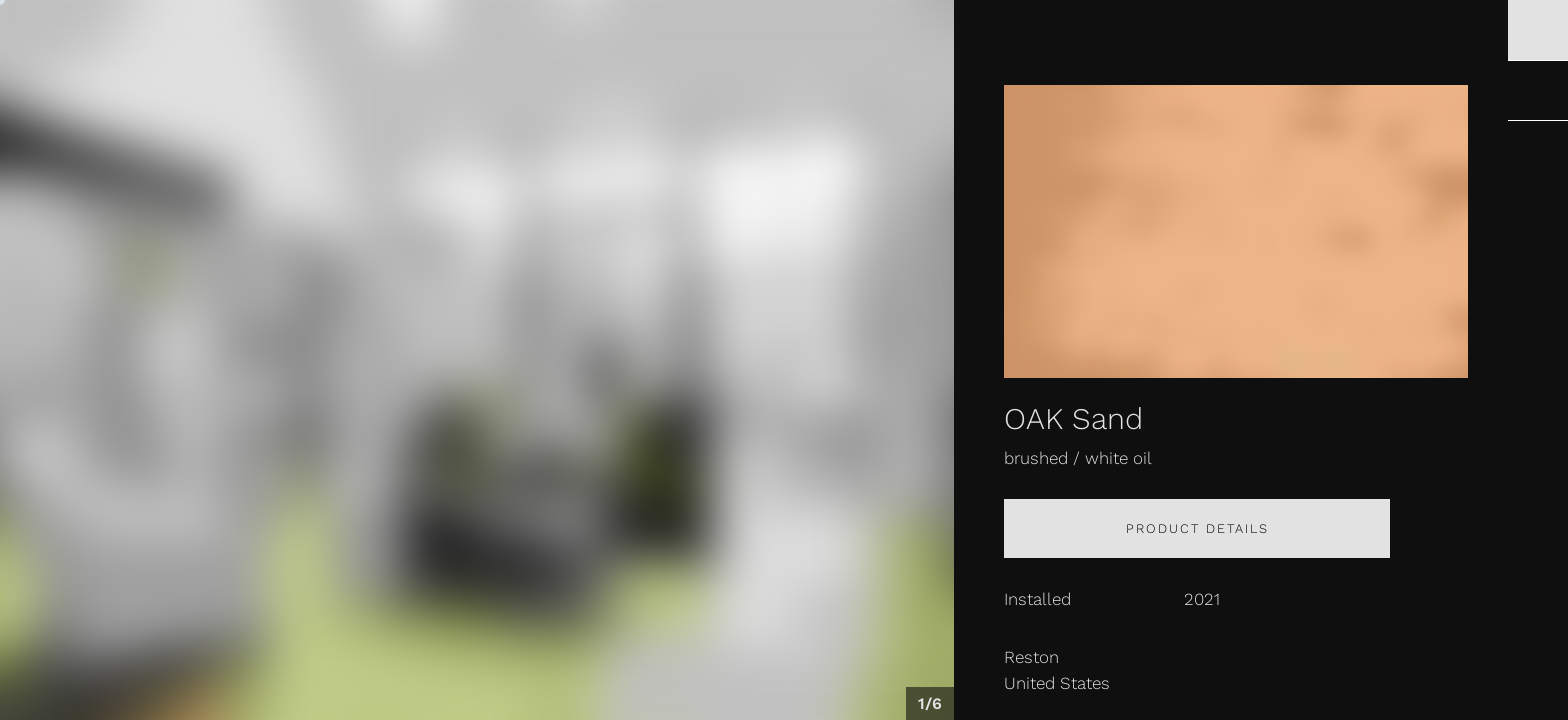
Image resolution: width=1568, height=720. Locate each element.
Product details (1197, 528)
